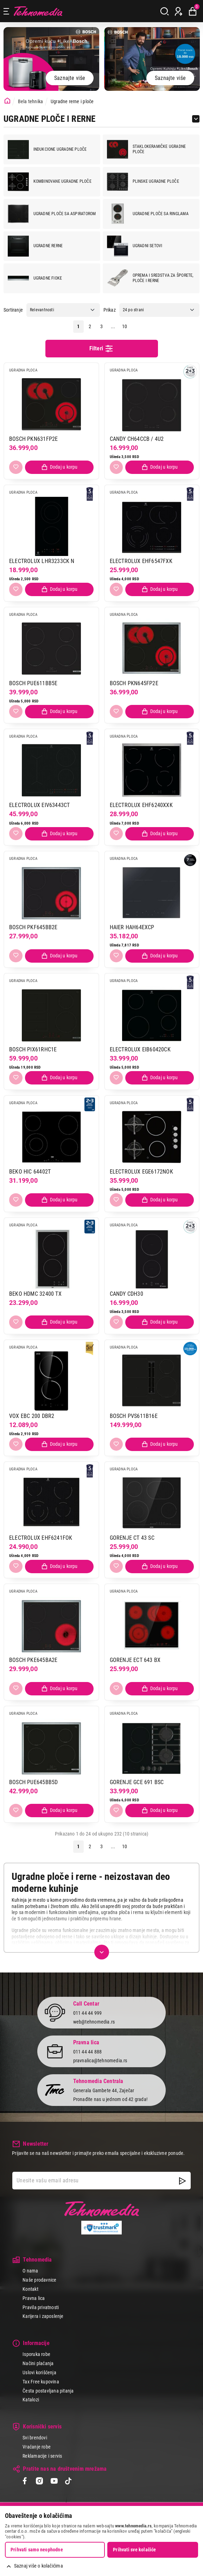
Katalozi (31, 2399)
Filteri (101, 348)
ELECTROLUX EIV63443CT (39, 805)
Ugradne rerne (35, 246)
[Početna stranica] (7, 101)
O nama (30, 2271)
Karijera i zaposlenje (43, 2316)
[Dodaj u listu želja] (15, 467)
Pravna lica (34, 2298)
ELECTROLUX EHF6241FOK (40, 1537)
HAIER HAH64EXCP (132, 927)
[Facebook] (24, 2481)
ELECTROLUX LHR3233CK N (42, 561)
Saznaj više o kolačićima (38, 2566)
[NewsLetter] (182, 2180)
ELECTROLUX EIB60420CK (140, 1049)
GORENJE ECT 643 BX (135, 1659)
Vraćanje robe (37, 2447)
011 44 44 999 (87, 2012)
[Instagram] (39, 2481)
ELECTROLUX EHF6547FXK (141, 561)
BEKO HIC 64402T (30, 1171)
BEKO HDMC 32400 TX (35, 1293)
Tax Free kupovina (41, 2381)
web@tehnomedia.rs (94, 2021)
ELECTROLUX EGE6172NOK (141, 1171)
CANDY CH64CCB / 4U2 (137, 439)
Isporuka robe (36, 2354)
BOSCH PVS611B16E (134, 1415)
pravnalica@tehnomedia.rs (100, 2060)
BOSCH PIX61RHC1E (33, 1049)
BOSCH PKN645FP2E (134, 683)
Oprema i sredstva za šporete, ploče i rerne (150, 278)
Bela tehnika (30, 101)
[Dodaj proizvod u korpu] (59, 467)
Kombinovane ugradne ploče (49, 181)
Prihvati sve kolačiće (134, 2549)
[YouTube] (54, 2481)
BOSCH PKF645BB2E (33, 927)
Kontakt (30, 2288)
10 (124, 326)
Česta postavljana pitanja (48, 2390)
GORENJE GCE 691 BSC (137, 1781)
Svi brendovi (35, 2437)
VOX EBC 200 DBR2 (31, 1415)
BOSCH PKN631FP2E (33, 439)
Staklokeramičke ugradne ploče (146, 149)
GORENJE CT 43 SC (132, 1537)
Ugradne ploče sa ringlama (148, 213)
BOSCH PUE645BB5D (33, 1781)
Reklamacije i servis (42, 2456)
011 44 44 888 (87, 2051)
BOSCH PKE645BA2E (33, 1659)
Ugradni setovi (134, 246)
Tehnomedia (38, 11)
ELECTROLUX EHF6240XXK (141, 805)
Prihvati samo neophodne (37, 2549)
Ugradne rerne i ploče (72, 101)
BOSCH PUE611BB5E (33, 683)
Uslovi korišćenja (39, 2372)
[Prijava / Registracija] (178, 11)
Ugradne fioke (35, 278)
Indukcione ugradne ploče (47, 149)
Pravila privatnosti (41, 2307)
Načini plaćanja (38, 2363)
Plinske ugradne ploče (143, 181)
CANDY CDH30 (126, 1293)
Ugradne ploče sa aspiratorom (52, 213)
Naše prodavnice (39, 2280)
